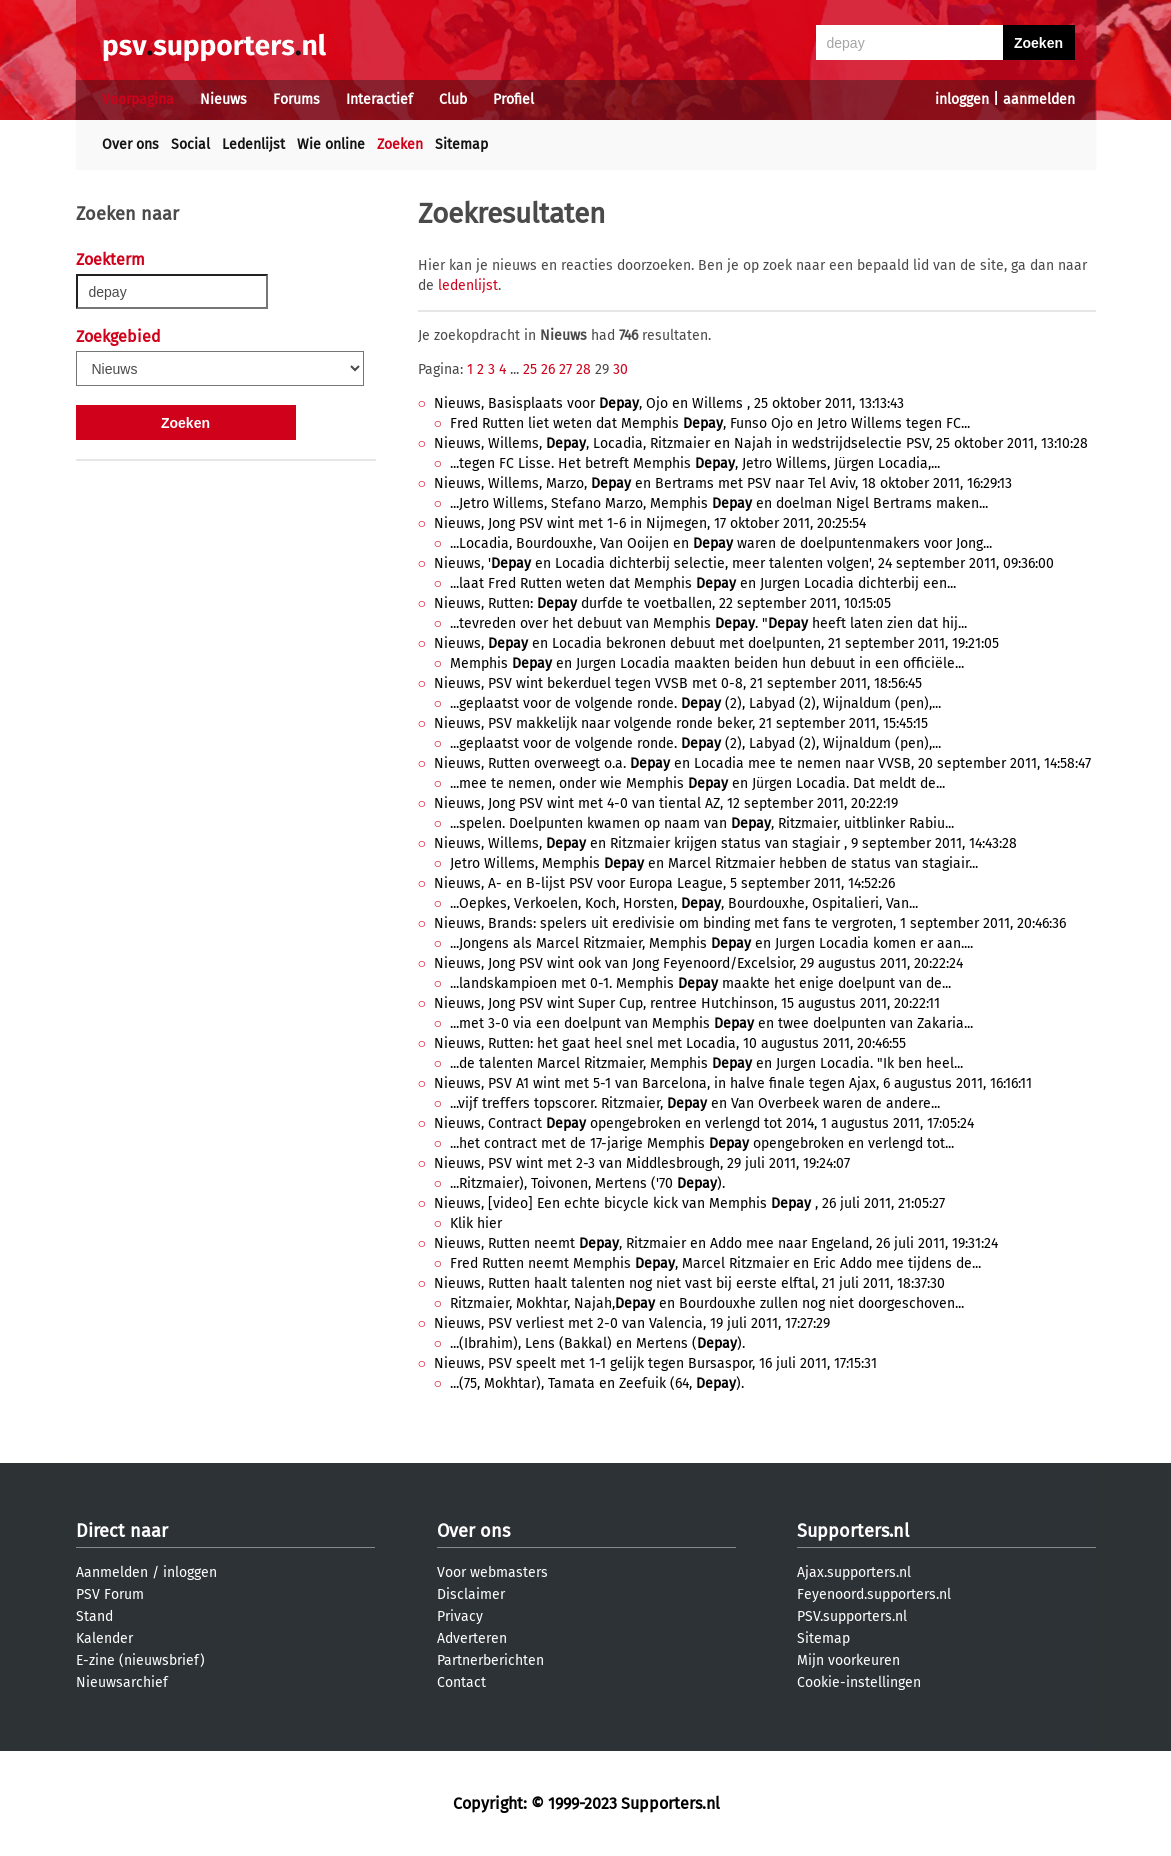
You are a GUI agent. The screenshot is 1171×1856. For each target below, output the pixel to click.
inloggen (962, 99)
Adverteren (472, 1638)
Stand (94, 1616)
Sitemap (461, 144)
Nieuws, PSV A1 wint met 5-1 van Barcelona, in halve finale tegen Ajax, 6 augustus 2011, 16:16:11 (733, 1083)
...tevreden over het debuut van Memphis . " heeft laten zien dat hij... (708, 623)
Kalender (104, 1638)
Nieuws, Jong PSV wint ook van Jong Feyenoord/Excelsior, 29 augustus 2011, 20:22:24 (698, 963)
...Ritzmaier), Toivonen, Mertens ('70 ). (587, 1183)
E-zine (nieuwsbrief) (140, 1660)
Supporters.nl (853, 1531)
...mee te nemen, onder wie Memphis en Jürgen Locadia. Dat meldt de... (697, 783)
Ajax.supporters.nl (854, 1572)
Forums (296, 99)
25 (530, 369)
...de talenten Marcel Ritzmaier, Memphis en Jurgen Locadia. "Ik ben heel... (706, 1063)
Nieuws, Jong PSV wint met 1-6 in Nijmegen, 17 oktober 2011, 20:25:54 (650, 523)
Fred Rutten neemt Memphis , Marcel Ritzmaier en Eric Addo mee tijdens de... (715, 1263)
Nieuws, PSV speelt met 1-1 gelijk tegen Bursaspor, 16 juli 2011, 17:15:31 (655, 1363)
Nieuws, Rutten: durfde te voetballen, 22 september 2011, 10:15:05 (662, 603)
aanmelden (1039, 99)
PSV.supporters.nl (852, 1616)
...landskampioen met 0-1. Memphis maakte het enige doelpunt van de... (700, 983)
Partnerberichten (490, 1660)
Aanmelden (112, 1572)
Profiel (513, 99)
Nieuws (223, 99)
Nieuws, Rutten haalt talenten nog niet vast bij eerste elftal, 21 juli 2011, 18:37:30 (689, 1283)
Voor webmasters (492, 1572)
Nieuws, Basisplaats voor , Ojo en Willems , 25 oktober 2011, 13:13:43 (669, 403)
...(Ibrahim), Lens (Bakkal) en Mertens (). (597, 1343)
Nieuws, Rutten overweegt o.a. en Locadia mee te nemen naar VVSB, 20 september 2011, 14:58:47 (762, 763)
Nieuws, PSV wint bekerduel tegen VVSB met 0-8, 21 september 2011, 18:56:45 (678, 683)
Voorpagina (138, 99)
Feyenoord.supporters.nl (874, 1594)
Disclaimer (471, 1594)
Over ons (130, 144)
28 (583, 369)
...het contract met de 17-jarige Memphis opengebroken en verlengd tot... (702, 1143)
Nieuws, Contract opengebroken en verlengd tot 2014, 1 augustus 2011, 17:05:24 (704, 1123)
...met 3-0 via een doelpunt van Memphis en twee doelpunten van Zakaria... (711, 1023)
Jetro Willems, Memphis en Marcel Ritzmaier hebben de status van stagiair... (714, 863)
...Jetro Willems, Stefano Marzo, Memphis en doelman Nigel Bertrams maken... (719, 503)
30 (620, 369)
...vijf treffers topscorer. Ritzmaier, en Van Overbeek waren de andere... (695, 1103)
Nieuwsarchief (122, 1682)
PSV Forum (110, 1594)
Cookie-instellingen (859, 1682)
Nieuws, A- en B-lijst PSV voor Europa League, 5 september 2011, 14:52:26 (664, 883)
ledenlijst (468, 285)
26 (548, 369)
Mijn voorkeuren (848, 1660)
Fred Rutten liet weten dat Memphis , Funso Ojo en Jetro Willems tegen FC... (710, 423)
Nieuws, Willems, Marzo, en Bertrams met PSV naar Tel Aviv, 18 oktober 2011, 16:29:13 (723, 483)
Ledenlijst (253, 144)
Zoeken (400, 144)
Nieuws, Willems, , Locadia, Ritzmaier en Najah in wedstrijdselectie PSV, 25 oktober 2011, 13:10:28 (761, 443)
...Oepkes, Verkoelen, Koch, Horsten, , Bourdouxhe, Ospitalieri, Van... (684, 903)
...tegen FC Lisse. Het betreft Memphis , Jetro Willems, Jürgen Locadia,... (695, 463)
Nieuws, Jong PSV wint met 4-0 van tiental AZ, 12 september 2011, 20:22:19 (666, 803)
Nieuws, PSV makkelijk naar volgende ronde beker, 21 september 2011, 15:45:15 (681, 723)
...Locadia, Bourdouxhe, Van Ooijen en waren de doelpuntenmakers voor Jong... (721, 543)
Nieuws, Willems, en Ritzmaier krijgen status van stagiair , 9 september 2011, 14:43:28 (725, 843)
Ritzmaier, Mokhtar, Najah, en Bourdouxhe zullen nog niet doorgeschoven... (707, 1303)
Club (453, 99)
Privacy (460, 1616)
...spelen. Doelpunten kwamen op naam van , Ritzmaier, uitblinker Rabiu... (702, 823)
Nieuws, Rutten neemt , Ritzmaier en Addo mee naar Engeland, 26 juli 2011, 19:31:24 (716, 1243)
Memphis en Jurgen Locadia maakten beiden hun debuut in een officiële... (707, 663)
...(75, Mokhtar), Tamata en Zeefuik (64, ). (597, 1383)
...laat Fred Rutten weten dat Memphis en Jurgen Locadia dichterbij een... (703, 583)
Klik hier (476, 1223)
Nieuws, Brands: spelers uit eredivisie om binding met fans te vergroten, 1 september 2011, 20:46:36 (750, 923)
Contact (461, 1682)
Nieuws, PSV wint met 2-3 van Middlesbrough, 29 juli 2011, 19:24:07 (642, 1163)
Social (190, 144)
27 (565, 369)
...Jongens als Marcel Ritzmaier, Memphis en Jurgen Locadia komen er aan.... (711, 943)
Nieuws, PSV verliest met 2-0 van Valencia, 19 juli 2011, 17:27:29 (632, 1323)
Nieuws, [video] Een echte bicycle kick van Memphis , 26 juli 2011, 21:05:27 (689, 1203)
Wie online (331, 144)
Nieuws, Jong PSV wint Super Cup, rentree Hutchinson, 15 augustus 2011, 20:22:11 (687, 1003)
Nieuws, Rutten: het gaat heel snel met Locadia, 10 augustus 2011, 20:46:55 (670, 1043)
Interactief (379, 99)
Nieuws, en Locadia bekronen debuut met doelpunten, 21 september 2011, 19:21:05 (716, 643)
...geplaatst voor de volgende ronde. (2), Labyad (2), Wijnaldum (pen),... (695, 703)
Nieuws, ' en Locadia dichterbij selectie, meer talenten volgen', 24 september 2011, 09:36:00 (744, 563)
